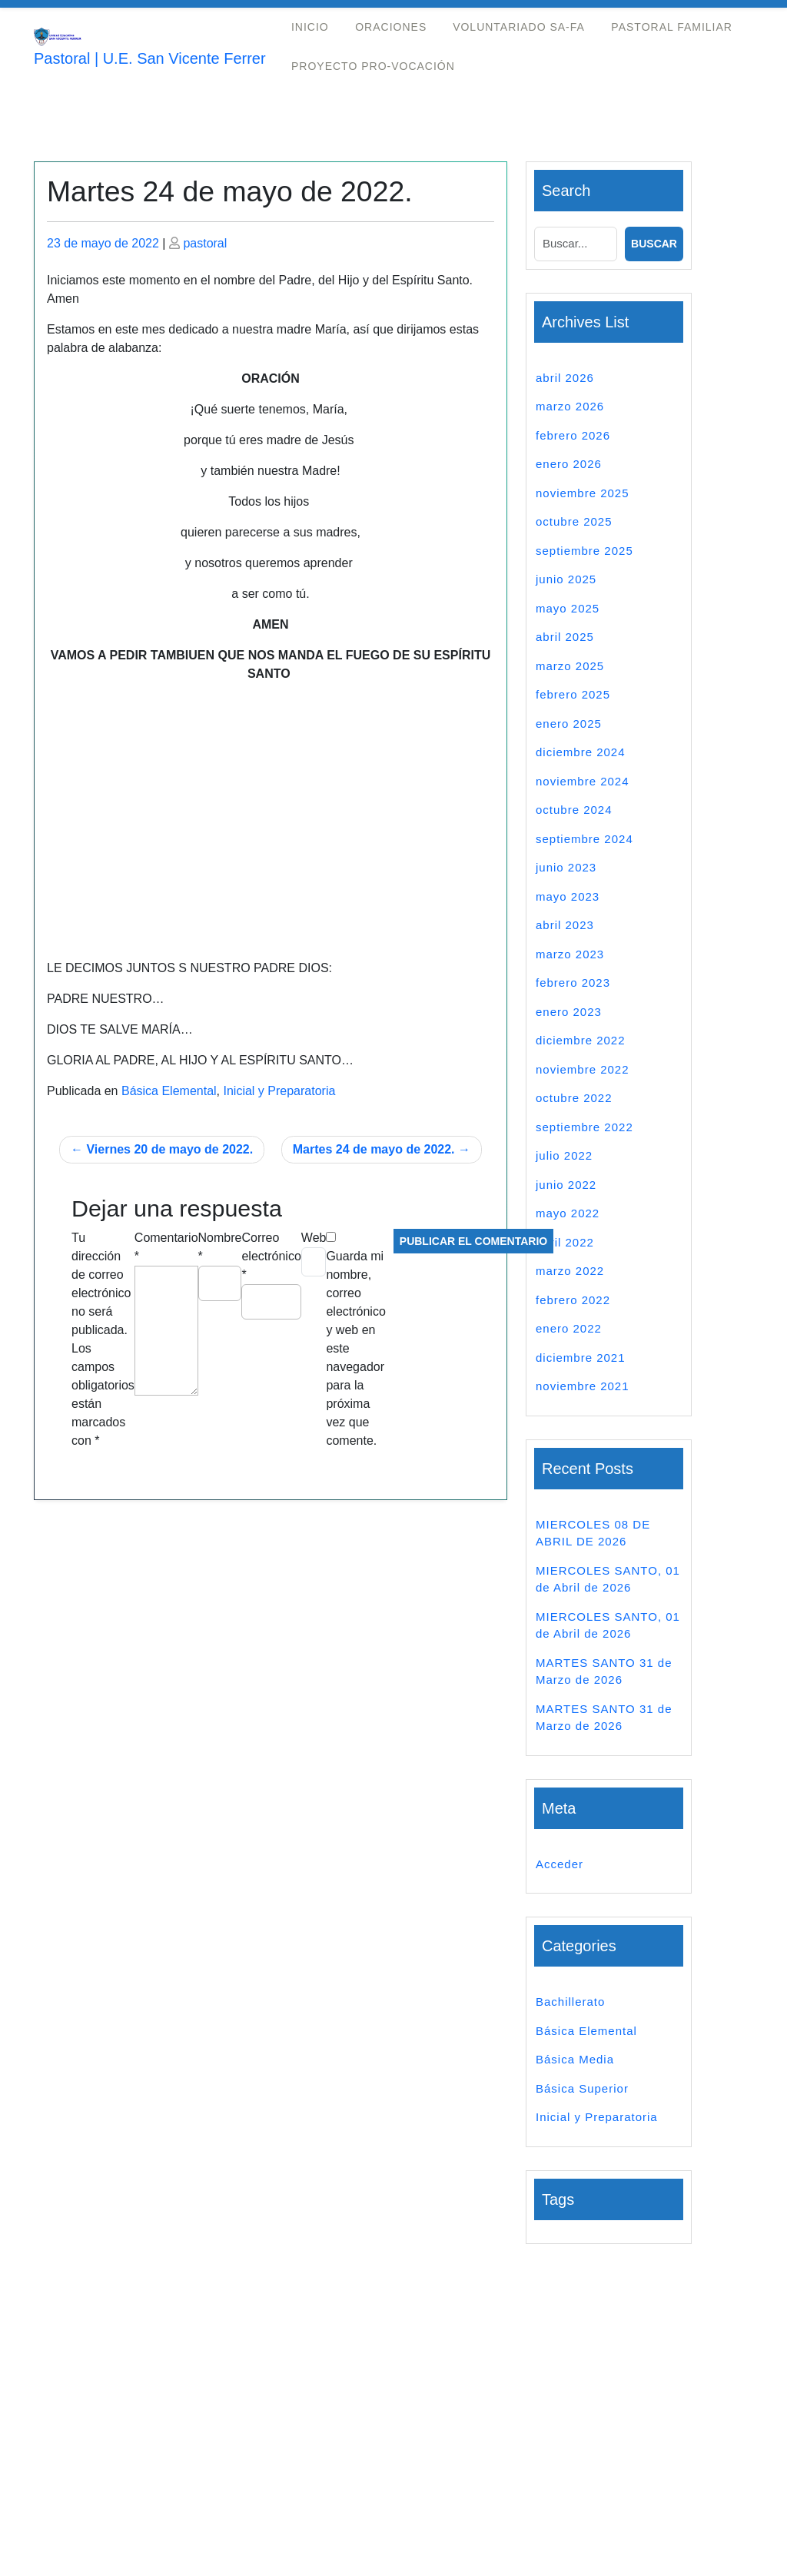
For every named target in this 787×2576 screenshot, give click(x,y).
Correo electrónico (271, 1256)
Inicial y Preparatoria (279, 1090)
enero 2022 (569, 1328)
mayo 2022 (567, 1213)
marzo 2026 (570, 406)
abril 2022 (565, 1242)
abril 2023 (565, 924)
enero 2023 (569, 1011)
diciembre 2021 (581, 1357)
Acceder (559, 1864)
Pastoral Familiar (671, 27)
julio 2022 (564, 1155)
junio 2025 (566, 579)
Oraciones (391, 27)
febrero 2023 (573, 982)
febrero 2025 (573, 694)
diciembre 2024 (581, 752)
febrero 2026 (573, 435)
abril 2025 (565, 636)
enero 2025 (569, 723)
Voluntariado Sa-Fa (519, 27)
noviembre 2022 (582, 1069)
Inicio (310, 27)
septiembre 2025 (584, 550)
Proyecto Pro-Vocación (373, 66)
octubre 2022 (574, 1097)
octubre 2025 (574, 521)
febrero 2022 (573, 1299)
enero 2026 (569, 463)
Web (314, 1237)
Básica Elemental (169, 1090)
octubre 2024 (574, 809)
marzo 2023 (570, 954)
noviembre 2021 (582, 1386)
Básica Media (575, 2059)
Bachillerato (570, 2001)
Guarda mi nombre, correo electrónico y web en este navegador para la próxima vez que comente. (355, 1348)
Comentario (166, 1247)
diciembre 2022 (581, 1040)
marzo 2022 (570, 1270)
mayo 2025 (567, 608)
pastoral (205, 243)
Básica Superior (582, 2088)
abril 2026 (565, 377)
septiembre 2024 (584, 838)
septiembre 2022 (584, 1127)
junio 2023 (566, 867)
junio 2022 (566, 1184)
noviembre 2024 (582, 781)
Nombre (220, 1247)
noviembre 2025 (582, 493)
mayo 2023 (567, 896)
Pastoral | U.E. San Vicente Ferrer (150, 58)
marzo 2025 (570, 665)
